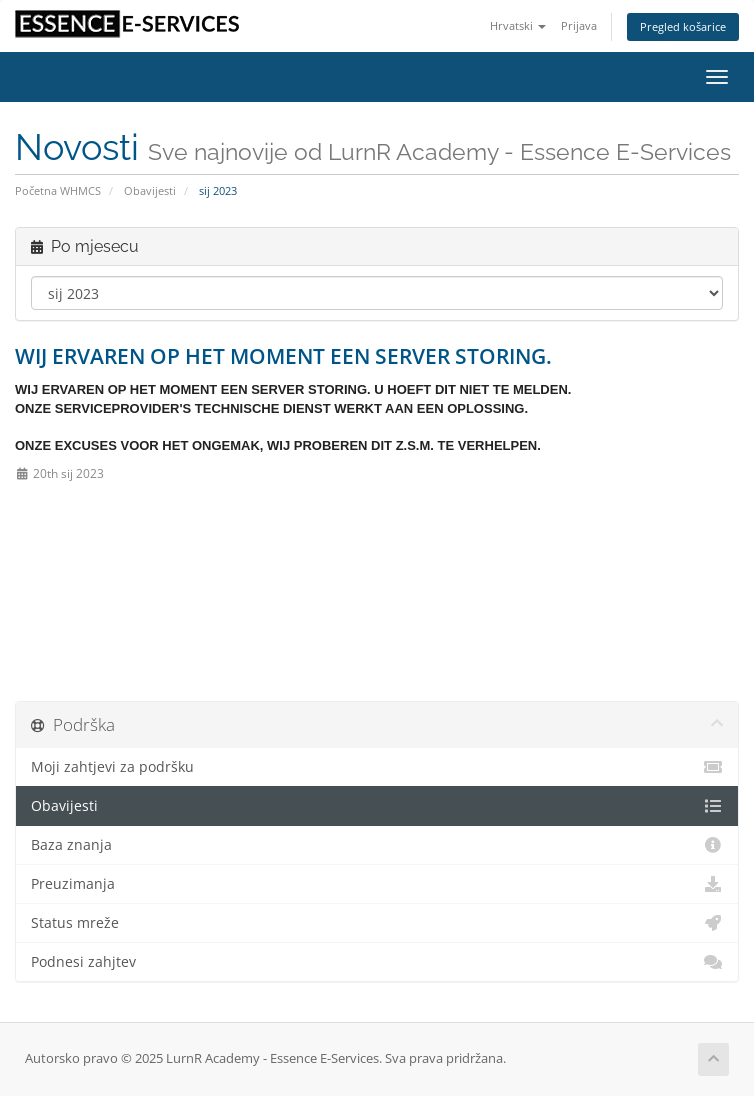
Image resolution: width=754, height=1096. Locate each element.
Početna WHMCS (58, 190)
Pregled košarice (683, 26)
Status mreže (377, 923)
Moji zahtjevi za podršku (377, 767)
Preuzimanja (377, 884)
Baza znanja (377, 845)
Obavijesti (150, 190)
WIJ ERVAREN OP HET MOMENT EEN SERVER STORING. (283, 356)
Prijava (579, 25)
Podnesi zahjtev (377, 962)
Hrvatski (518, 25)
